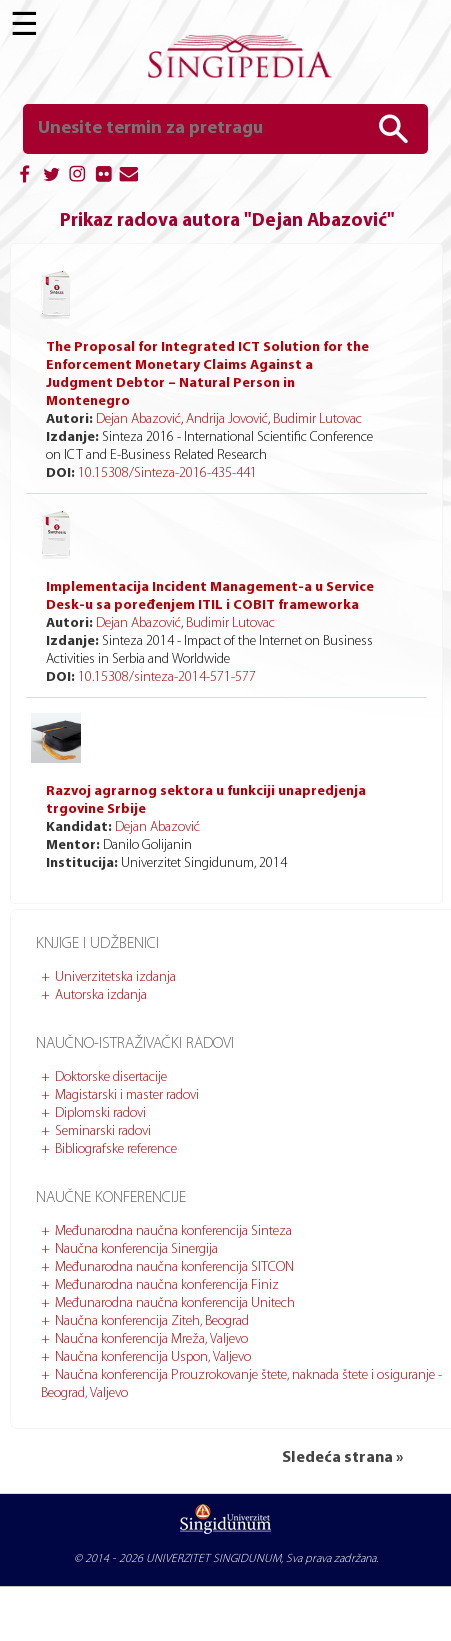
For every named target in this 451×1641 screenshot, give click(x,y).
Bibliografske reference (116, 1149)
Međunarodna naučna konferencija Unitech (175, 1303)
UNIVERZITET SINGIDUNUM (213, 1559)
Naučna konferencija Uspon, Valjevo (153, 1357)
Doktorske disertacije (111, 1077)
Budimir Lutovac (317, 419)
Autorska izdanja (101, 995)
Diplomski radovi (100, 1113)
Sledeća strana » (342, 1458)
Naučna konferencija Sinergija (136, 1249)
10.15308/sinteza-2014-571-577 (167, 677)
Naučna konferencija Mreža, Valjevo (151, 1339)
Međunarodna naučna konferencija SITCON (174, 1267)
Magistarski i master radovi (127, 1095)
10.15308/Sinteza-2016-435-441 (167, 473)
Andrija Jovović (227, 419)
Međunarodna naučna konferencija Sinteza (173, 1231)
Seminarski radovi (103, 1131)
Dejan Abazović (138, 419)
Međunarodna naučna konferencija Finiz (167, 1285)
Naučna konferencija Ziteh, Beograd (152, 1321)
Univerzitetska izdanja (115, 977)
